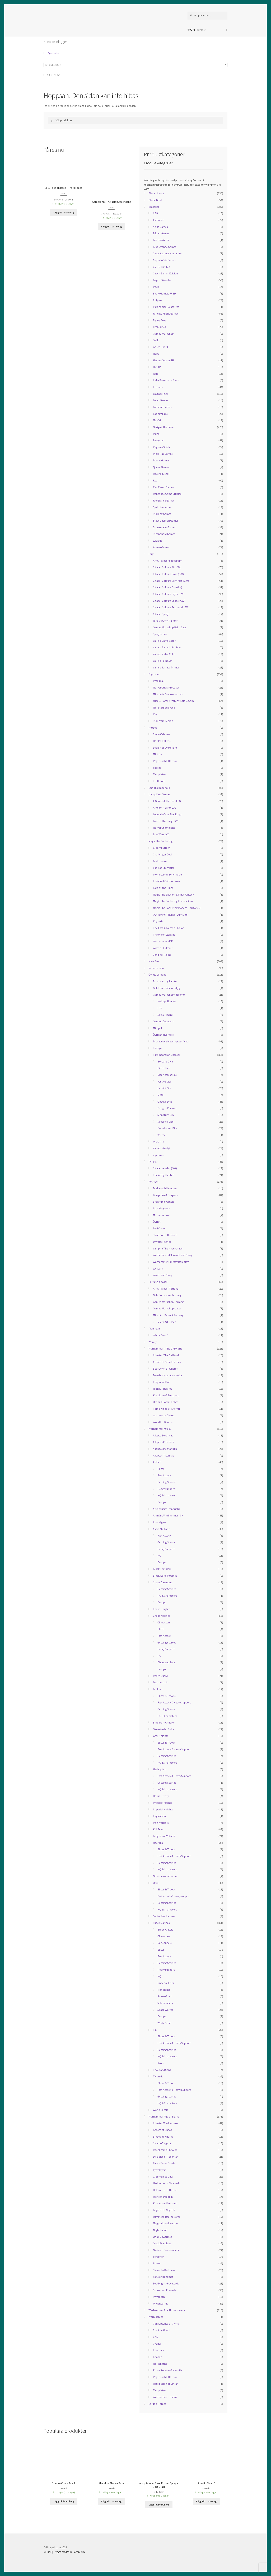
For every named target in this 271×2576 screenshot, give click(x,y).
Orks (155, 1883)
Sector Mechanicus (164, 1916)
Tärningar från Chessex (166, 1054)
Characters (163, 1622)
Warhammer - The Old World (165, 1348)
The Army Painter (163, 1175)
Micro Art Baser (166, 1322)
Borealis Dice (165, 1061)
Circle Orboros (161, 734)
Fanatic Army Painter (165, 620)
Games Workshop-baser (167, 1308)
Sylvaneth (159, 2296)
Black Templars (162, 1569)
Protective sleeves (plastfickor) (171, 1041)
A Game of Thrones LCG (167, 801)
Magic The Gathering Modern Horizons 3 (176, 908)
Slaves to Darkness (164, 2270)
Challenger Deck (162, 854)
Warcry (152, 1342)
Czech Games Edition (165, 273)
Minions (157, 754)
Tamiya (157, 1048)
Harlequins (159, 1769)
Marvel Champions (164, 827)
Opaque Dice (164, 1101)
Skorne (157, 767)
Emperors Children (164, 1722)
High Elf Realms (162, 1388)
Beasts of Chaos (162, 2130)
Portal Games (161, 460)
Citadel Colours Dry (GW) (167, 587)
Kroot (161, 2063)
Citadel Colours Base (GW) (168, 574)
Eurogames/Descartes (166, 306)
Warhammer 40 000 (159, 1428)
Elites (160, 1468)
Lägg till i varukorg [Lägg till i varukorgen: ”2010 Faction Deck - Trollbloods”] (63, 212)
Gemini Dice (164, 1088)
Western (158, 1268)
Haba (156, 353)
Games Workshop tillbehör (169, 994)
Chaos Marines (161, 1615)
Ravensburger (161, 473)
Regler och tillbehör (165, 761)
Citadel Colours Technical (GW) (171, 607)
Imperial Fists (165, 1983)
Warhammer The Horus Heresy (166, 2310)
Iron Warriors (161, 1822)
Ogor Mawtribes (162, 2236)
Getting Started (166, 1482)
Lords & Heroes (157, 2403)
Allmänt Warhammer (165, 2123)
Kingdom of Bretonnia (166, 1395)
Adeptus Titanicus (163, 1455)
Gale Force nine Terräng (167, 1295)
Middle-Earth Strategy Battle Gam (173, 700)
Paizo (156, 433)
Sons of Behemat (163, 2276)
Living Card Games (159, 794)
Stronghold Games (164, 534)
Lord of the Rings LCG (166, 821)
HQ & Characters (167, 1495)
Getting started (166, 1642)
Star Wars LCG (161, 834)
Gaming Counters (163, 1021)
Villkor (47, 2552)
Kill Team (158, 1829)
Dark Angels (164, 1943)
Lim (159, 1008)
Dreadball (159, 680)
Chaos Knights (161, 1609)
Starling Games (162, 514)
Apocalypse (159, 1522)
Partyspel (158, 440)
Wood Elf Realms (163, 1422)
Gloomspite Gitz (163, 2176)
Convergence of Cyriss (166, 2323)
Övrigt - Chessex (167, 1108)
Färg (151, 554)
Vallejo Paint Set (162, 660)
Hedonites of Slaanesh (166, 2183)
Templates (159, 774)
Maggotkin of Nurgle (165, 2223)
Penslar (153, 1161)
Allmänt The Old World (166, 1355)
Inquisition (159, 1816)
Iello (155, 373)
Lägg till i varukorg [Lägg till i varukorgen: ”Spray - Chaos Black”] (64, 2501)
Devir (156, 286)
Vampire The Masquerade (168, 1248)
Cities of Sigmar (162, 2143)
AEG (155, 213)
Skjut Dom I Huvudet (165, 1235)
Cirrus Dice (163, 1068)
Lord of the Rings (163, 887)
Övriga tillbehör (157, 974)
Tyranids (158, 2076)
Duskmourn (160, 861)
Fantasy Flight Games (166, 313)
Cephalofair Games (164, 260)
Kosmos (158, 387)
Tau (155, 2029)
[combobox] (135, 64)
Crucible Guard (161, 2330)
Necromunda (156, 968)
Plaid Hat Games (163, 453)
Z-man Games (161, 547)
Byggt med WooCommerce (70, 2552)
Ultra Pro (158, 1141)
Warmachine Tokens (165, 2397)
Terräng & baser (157, 1282)
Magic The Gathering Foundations (173, 901)
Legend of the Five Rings (167, 814)
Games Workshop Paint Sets (169, 627)
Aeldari (157, 1462)
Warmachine (155, 2317)
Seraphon (158, 2256)
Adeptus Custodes (163, 1442)
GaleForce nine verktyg (166, 988)
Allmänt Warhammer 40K (168, 1515)
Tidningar (154, 1328)
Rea (155, 480)
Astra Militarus (161, 1529)
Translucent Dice (167, 1128)
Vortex (161, 1135)
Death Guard (160, 1676)
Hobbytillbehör (166, 1001)
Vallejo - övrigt (161, 1148)
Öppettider (53, 53)
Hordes (152, 727)
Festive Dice (164, 1081)
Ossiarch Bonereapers (166, 2250)
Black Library (156, 193)
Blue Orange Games (164, 247)
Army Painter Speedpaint (168, 560)
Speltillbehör (165, 1014)
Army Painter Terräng (166, 1288)
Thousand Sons (166, 1662)
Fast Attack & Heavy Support (174, 1702)
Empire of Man (161, 1382)
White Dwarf (160, 1335)
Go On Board (160, 347)
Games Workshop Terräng (168, 1302)
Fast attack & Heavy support (174, 1896)
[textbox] (135, 64)
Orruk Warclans (162, 2243)
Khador (157, 2357)
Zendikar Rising (162, 954)
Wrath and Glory (162, 1275)
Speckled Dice (165, 1121)
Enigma (157, 300)
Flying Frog (159, 320)
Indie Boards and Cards (166, 380)
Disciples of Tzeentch (165, 2156)
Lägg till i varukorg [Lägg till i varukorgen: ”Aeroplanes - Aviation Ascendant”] (111, 226)
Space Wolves (165, 2009)
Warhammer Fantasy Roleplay (171, 1261)
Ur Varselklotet (162, 1241)
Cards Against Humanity (167, 253)
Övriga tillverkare (163, 427)
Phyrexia (158, 921)
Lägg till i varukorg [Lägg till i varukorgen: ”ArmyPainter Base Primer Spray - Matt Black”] (159, 2504)
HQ (159, 1555)
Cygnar (157, 2343)
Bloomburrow (161, 847)
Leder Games (160, 400)
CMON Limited (161, 267)
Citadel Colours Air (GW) (167, 567)
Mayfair (157, 420)
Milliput (157, 1028)
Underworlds (160, 2303)
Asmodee (158, 220)
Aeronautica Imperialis (166, 1509)
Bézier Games (161, 233)
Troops (161, 1502)
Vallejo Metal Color (164, 654)
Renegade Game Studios (167, 493)
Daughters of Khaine (165, 2150)
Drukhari (158, 1689)
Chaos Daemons (162, 1582)
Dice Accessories (167, 1074)
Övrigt (157, 1221)
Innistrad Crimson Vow (166, 881)
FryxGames (159, 327)
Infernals (158, 2350)
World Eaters (160, 2109)
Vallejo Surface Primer (166, 667)
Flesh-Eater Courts (164, 2163)
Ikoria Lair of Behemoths (168, 874)
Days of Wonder (162, 280)
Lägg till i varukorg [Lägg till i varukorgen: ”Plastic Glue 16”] (206, 2501)
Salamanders (165, 2003)
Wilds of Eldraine (163, 948)
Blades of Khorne (163, 2136)
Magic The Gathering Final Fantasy (173, 894)
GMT (155, 340)
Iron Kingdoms (162, 1208)
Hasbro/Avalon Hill (164, 360)
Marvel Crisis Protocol (166, 687)
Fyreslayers (159, 2170)
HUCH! (157, 367)
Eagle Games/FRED (164, 293)
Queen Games (161, 467)
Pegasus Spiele (162, 447)
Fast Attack (164, 1475)
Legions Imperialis (159, 787)
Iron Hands (163, 1989)
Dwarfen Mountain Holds (167, 1375)
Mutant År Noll (162, 1215)
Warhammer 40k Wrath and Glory (172, 1255)
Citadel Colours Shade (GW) (169, 600)
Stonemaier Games (164, 527)
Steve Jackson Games (165, 520)
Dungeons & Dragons (165, 1195)
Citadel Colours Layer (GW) (168, 594)
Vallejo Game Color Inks (167, 647)
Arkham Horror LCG (164, 807)
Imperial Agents (162, 1802)
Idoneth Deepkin (163, 2196)
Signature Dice (166, 1115)
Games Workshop (163, 333)
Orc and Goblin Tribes (165, 1402)
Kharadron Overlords (165, 2203)
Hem (48, 74)
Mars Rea (153, 961)
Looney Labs (160, 413)
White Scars (164, 2023)
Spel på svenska (162, 507)
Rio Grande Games (164, 500)
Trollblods (159, 781)
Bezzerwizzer (161, 240)
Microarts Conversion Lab (168, 694)
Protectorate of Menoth (167, 2370)
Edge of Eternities (163, 867)
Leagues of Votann (164, 1836)
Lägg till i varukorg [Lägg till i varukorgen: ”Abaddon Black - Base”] (111, 2501)
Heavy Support (166, 1489)
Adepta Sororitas (163, 1435)
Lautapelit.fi (160, 393)
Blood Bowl (155, 200)
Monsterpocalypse (164, 707)
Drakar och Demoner (165, 1188)
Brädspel (153, 206)
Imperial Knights (163, 1809)
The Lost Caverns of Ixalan (168, 928)
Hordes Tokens (162, 741)
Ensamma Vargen (163, 1201)
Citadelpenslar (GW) (165, 1168)
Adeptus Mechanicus (165, 1448)
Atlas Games (160, 226)
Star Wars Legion (163, 721)
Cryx (155, 2337)
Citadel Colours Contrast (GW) (171, 580)
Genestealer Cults (163, 1729)
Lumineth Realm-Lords (166, 2216)
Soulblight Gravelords (166, 2283)
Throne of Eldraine (164, 934)
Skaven (157, 2263)
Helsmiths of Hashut (165, 2190)
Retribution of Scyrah (165, 2383)
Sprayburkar (160, 634)
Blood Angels (165, 1929)
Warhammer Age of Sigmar (164, 2116)
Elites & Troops (166, 1696)
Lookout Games (162, 407)
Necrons (158, 1842)
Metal (160, 1095)
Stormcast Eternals (164, 2290)
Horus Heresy (161, 1796)
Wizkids (157, 540)
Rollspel (153, 1181)
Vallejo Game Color (164, 640)
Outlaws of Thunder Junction (170, 914)
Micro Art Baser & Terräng (168, 1315)
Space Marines (161, 1922)
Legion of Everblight (165, 747)
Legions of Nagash (164, 2210)
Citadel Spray (161, 614)
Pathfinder (159, 1228)
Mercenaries (160, 2363)
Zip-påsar (158, 1155)
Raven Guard (164, 1996)
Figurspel (154, 674)
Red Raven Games (163, 487)
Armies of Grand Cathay (167, 1362)
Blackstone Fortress (165, 1575)
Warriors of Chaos (163, 1415)
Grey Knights (160, 1735)
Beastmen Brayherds (165, 1368)
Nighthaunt (160, 2230)
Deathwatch (160, 1682)
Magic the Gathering (160, 841)
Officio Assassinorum (165, 1876)
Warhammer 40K (163, 941)
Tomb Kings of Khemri (166, 1408)
